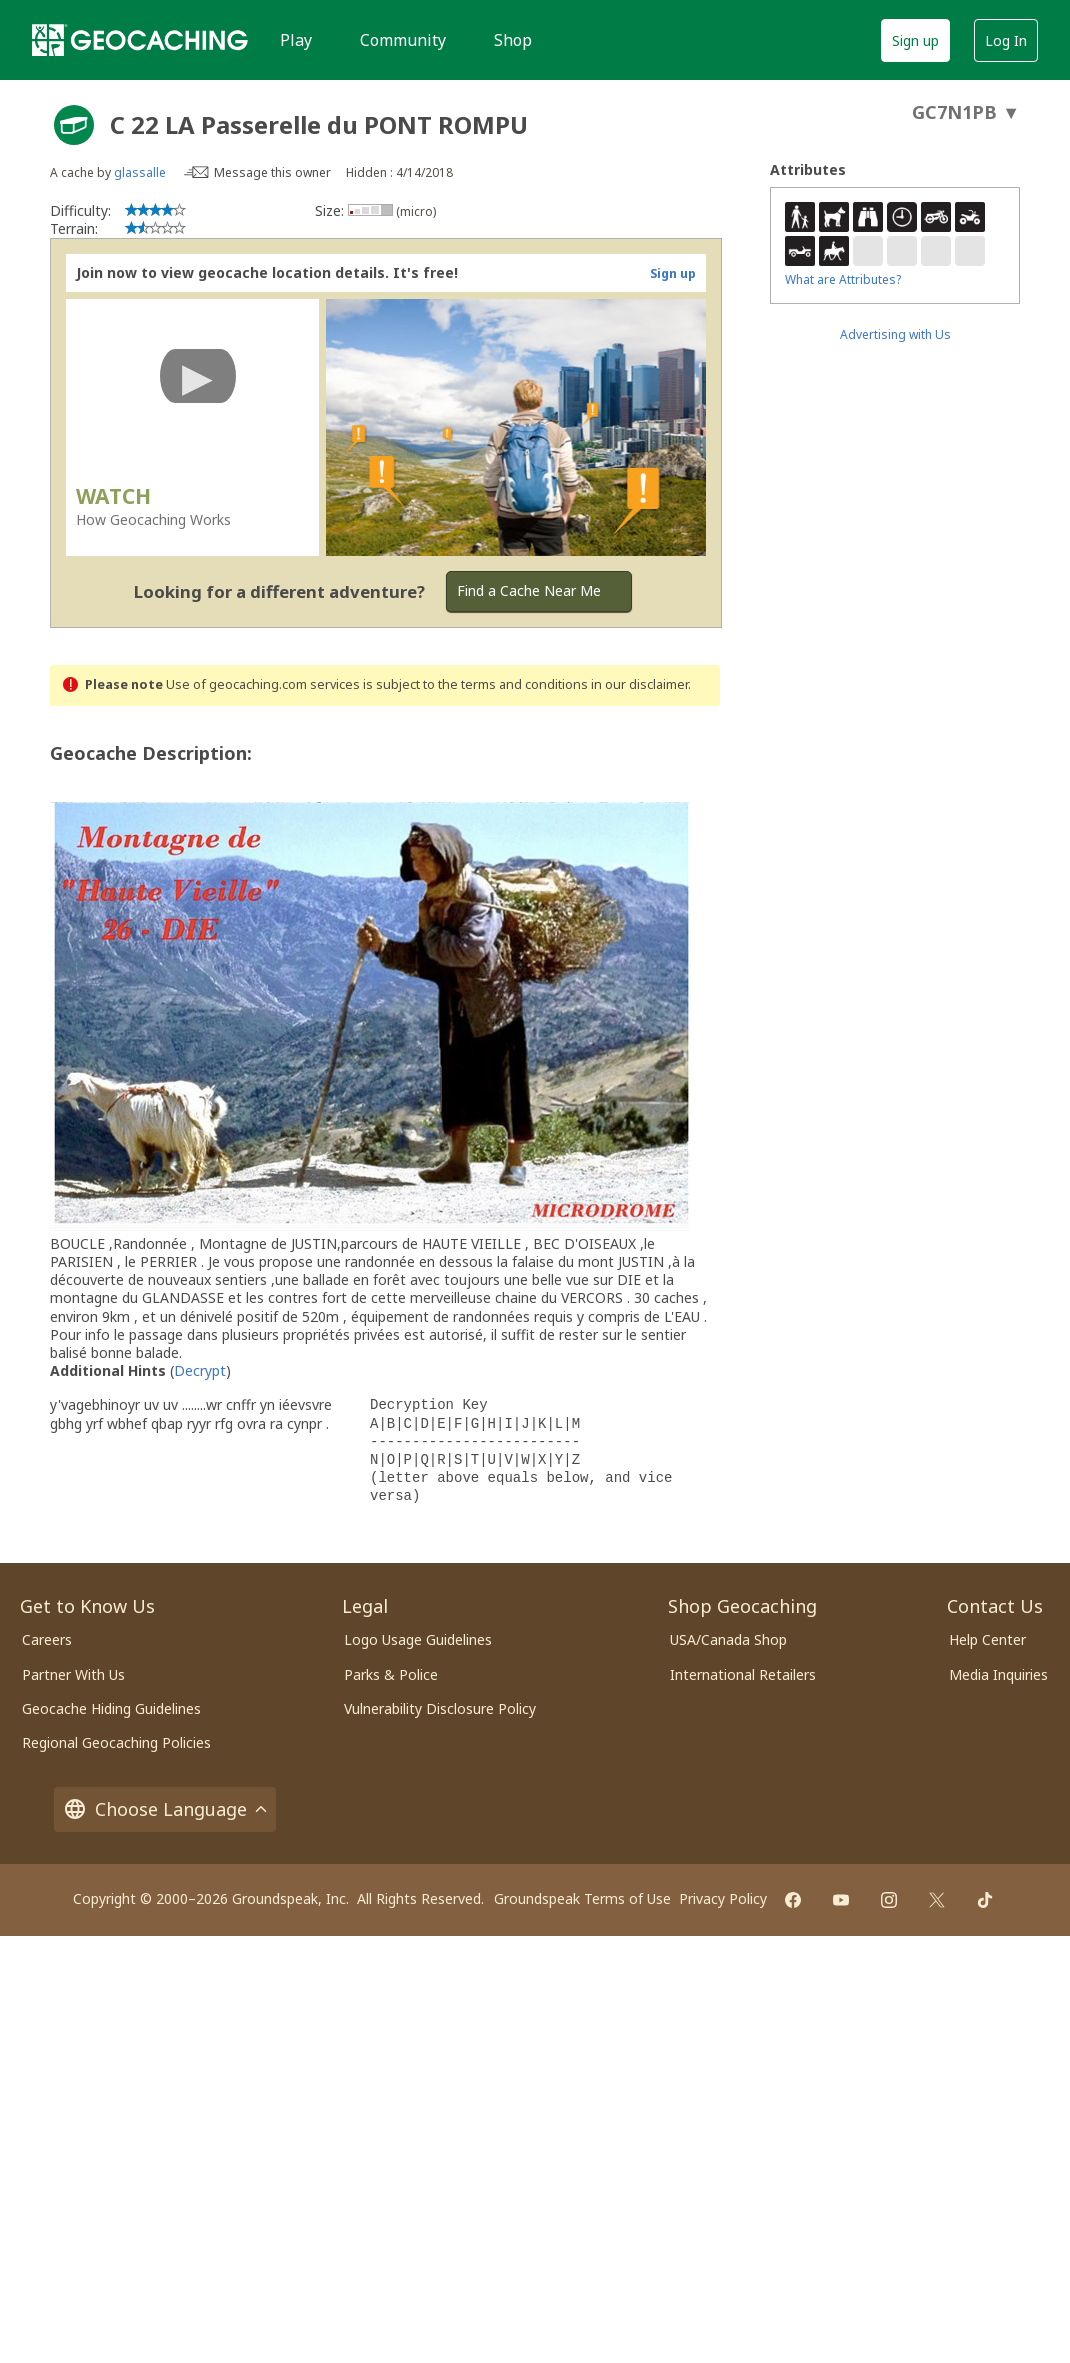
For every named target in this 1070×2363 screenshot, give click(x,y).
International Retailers (743, 1674)
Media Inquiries (998, 1674)
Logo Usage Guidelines (418, 1639)
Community (403, 40)
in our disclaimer (639, 684)
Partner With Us (73, 1674)
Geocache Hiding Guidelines (111, 1708)
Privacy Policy (723, 1898)
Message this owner (272, 172)
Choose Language (165, 1809)
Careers (47, 1639)
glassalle (140, 172)
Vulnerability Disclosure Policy (440, 1708)
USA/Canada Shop (728, 1639)
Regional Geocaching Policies (116, 1742)
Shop (513, 40)
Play (296, 40)
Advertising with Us (895, 334)
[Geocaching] (140, 40)
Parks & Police (391, 1674)
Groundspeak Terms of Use (582, 1898)
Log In (1006, 40)
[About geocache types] (74, 125)
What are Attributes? (843, 279)
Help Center (987, 1639)
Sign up (915, 40)
